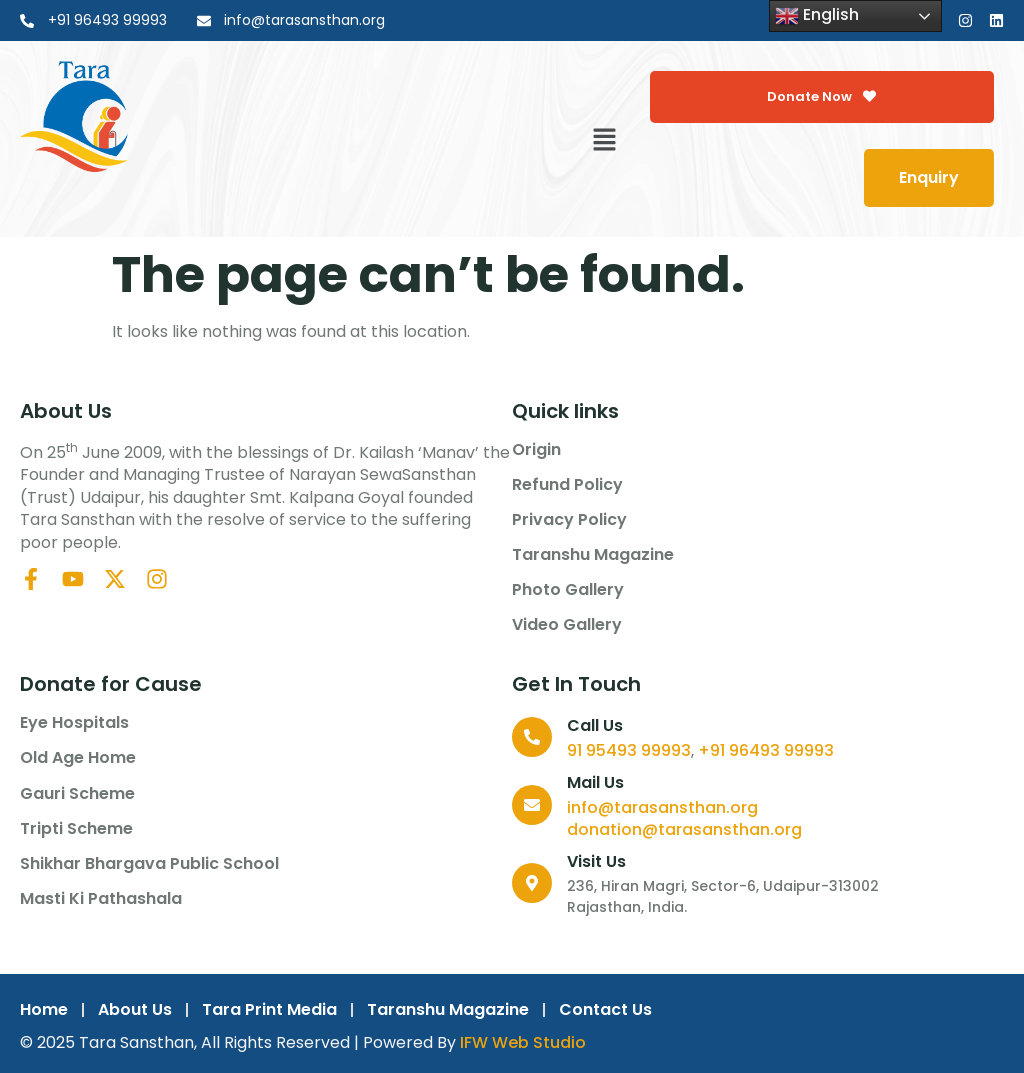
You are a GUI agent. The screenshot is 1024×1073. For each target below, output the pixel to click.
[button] (605, 141)
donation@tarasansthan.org (684, 829)
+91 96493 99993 (766, 750)
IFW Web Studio (523, 1042)
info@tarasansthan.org (662, 807)
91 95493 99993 (629, 750)
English (817, 15)
